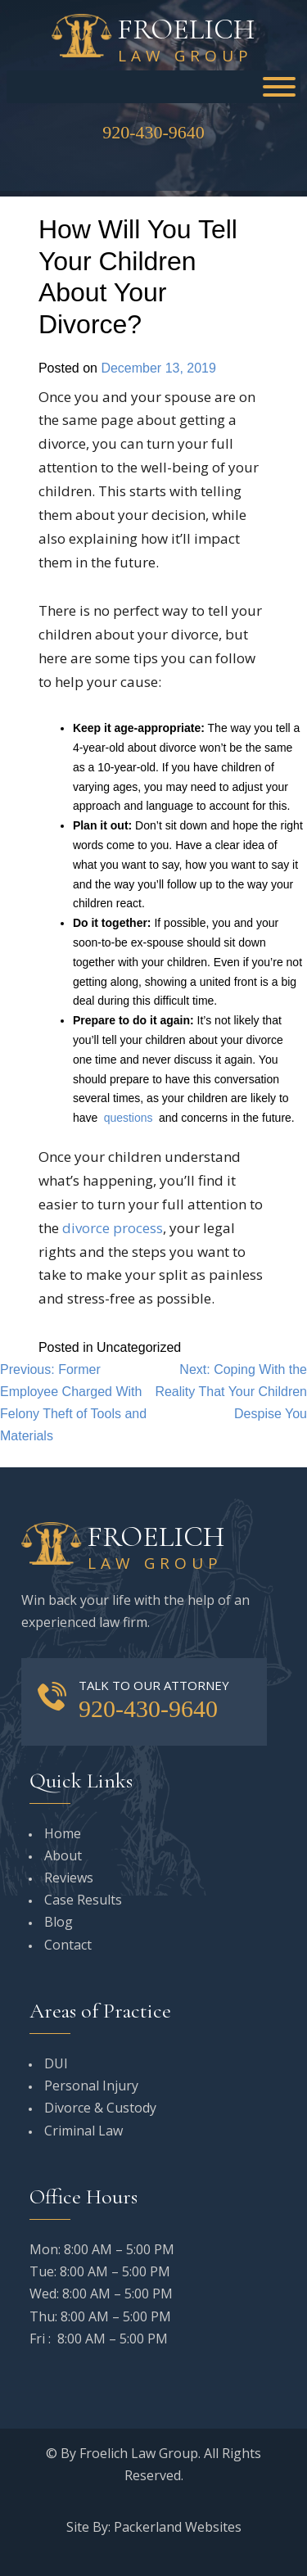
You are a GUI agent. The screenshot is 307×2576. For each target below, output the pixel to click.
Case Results (83, 1900)
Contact (68, 1945)
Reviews (68, 1878)
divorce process (112, 1227)
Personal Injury (91, 2086)
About (63, 1855)
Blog (58, 1922)
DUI (56, 2063)
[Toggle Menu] (279, 87)
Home (62, 1833)
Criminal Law (83, 2131)
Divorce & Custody (100, 2108)
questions (128, 1117)
